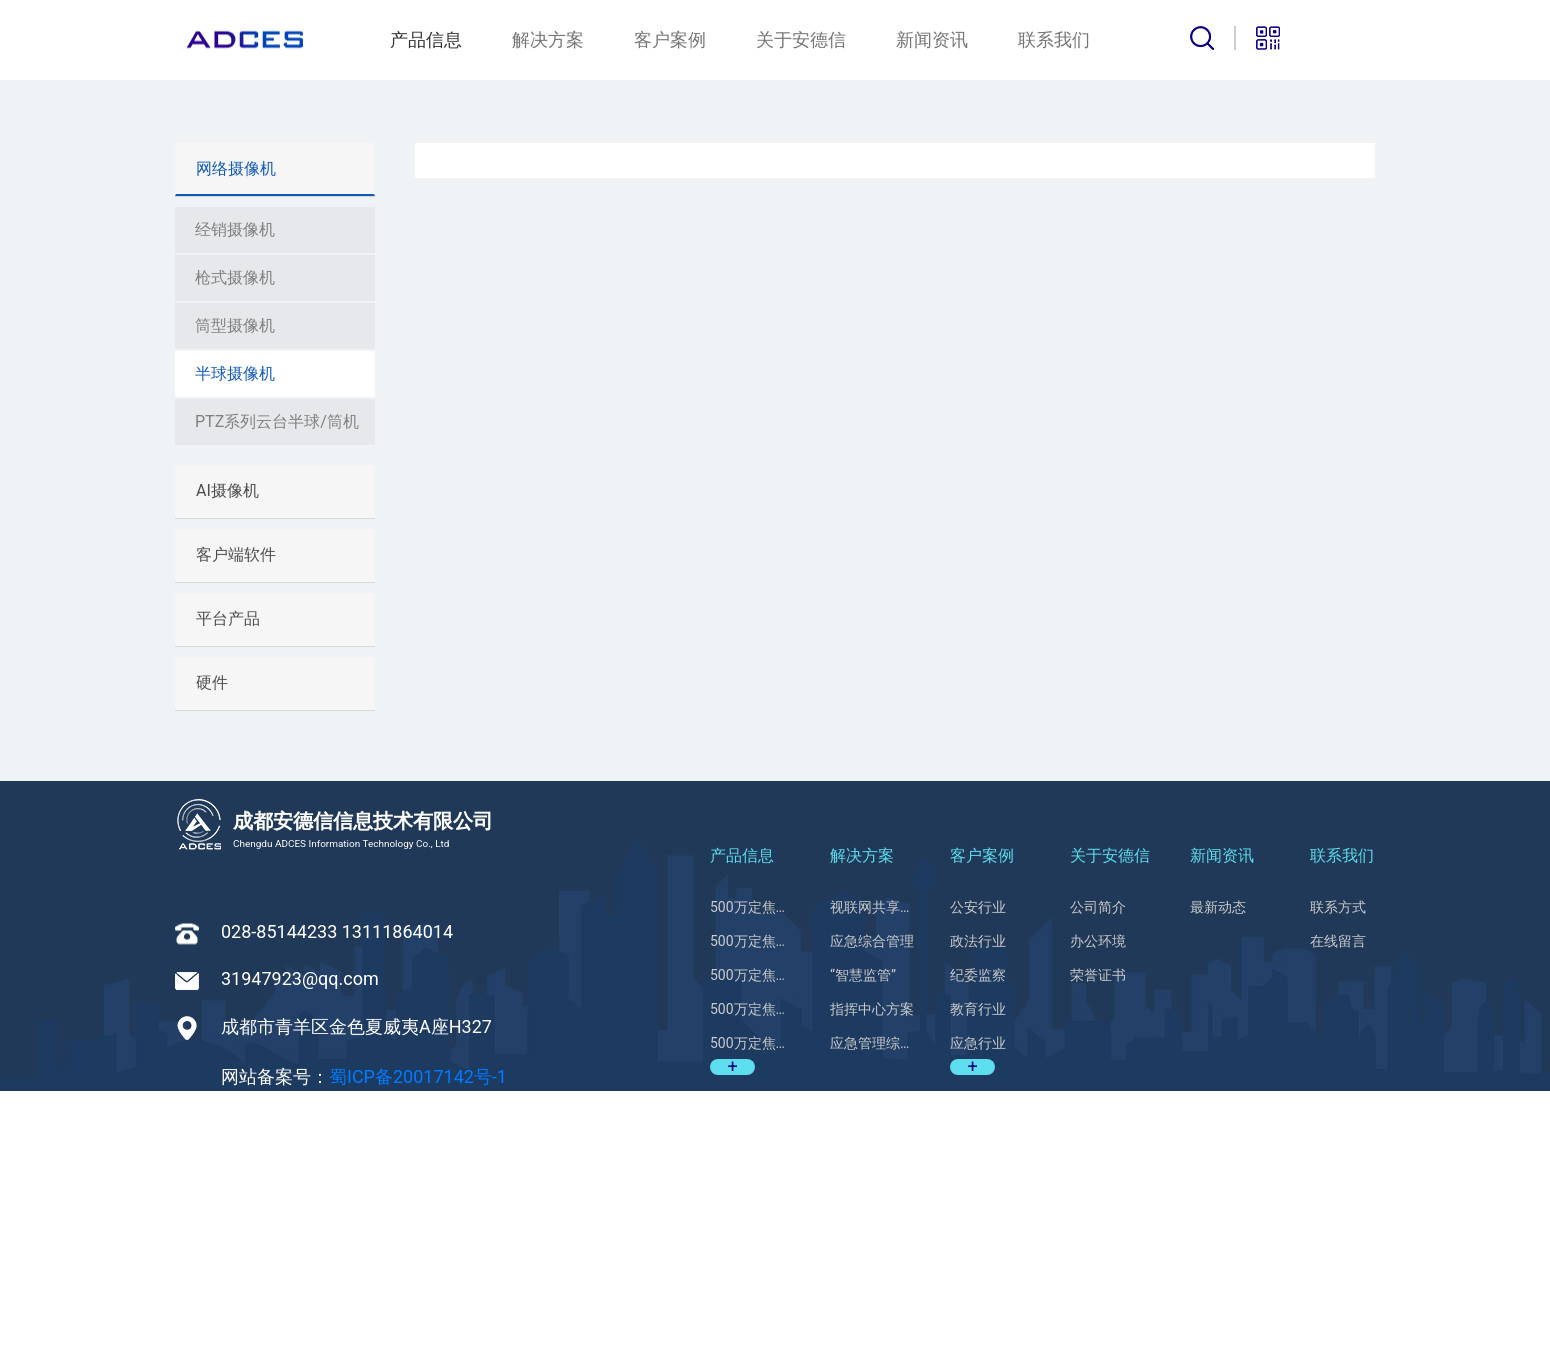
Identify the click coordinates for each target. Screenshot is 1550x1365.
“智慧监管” (863, 1250)
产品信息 (426, 39)
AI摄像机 (227, 764)
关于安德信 (801, 39)
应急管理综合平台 (872, 1318)
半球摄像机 (235, 647)
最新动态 (1218, 1182)
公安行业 (978, 1182)
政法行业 (978, 1216)
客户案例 (670, 39)
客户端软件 (236, 828)
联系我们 (1054, 39)
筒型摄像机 (235, 599)
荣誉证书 (1098, 1250)
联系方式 (1338, 1182)
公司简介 (1098, 1182)
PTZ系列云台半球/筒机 (277, 695)
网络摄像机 (236, 442)
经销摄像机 (235, 503)
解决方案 (548, 39)
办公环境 (1098, 1216)
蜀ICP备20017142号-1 (418, 1350)
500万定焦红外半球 (752, 1182)
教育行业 (978, 1284)
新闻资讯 (932, 39)
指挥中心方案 (872, 1284)
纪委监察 (978, 1250)
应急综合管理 (872, 1216)
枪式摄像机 (235, 551)
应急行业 (978, 1318)
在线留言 (1338, 1216)
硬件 (212, 956)
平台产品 (228, 892)
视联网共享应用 (872, 1182)
